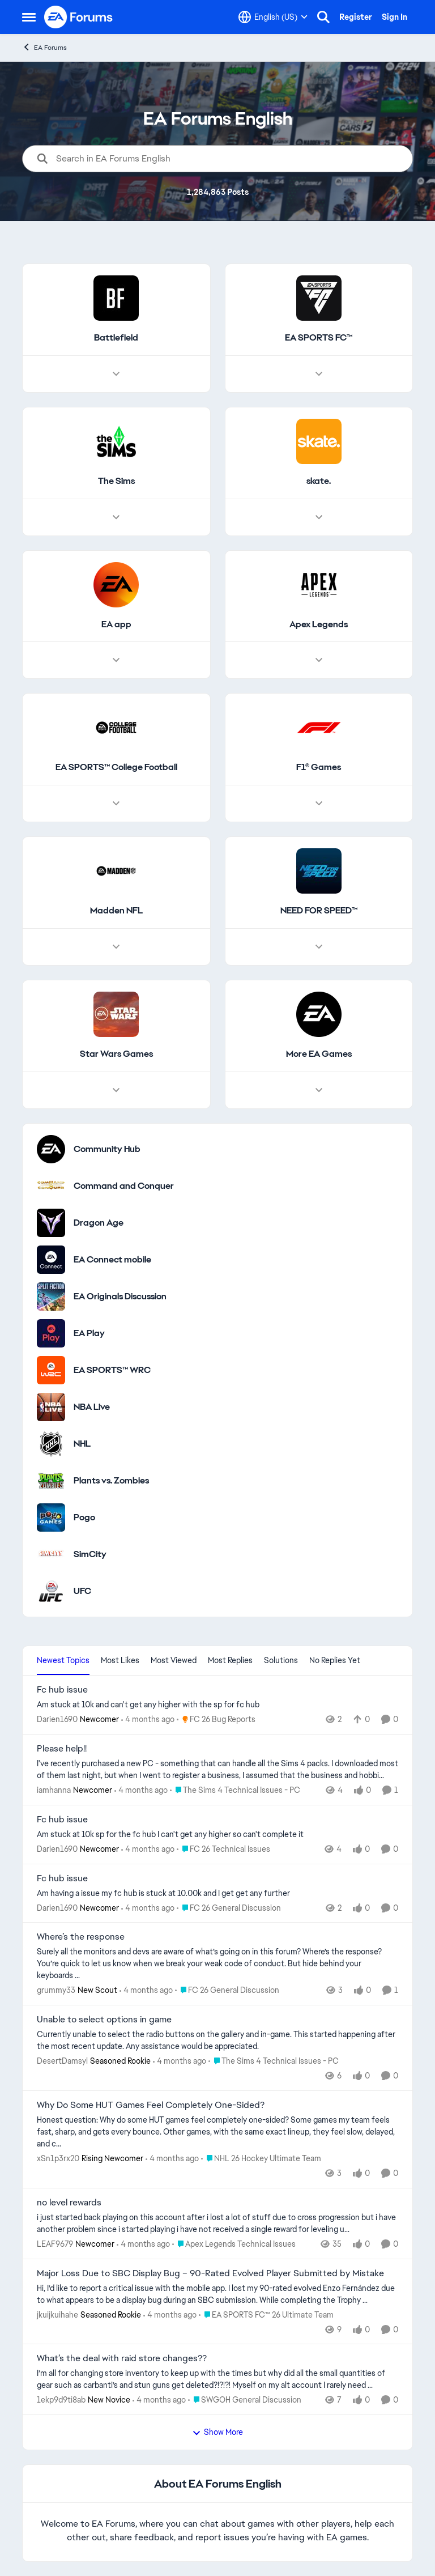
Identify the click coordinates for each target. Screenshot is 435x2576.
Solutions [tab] (281, 1660)
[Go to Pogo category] (51, 1517)
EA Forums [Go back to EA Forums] (44, 47)
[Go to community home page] (78, 17)
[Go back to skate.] (318, 481)
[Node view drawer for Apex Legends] (319, 661)
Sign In (394, 17)
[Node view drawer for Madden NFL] (116, 947)
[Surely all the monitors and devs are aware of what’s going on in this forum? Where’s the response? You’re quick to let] (217, 1964)
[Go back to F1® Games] (318, 768)
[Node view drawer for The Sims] (116, 517)
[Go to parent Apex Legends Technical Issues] (234, 2244)
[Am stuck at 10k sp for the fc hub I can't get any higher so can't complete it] (217, 1834)
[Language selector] (273, 17)
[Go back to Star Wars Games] (116, 1054)
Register (355, 17)
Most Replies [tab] (230, 1660)
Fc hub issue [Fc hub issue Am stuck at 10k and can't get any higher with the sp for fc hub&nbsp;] (62, 1689)
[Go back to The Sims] (116, 481)
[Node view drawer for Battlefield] (116, 374)
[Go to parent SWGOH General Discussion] (244, 2400)
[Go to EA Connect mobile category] (51, 1260)
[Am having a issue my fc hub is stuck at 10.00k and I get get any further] (217, 1893)
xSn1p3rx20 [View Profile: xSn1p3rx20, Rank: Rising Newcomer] (58, 2158)
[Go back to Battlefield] (116, 338)
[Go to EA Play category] (51, 1333)
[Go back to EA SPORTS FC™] (318, 338)
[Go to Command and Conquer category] (51, 1186)
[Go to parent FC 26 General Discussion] (229, 1908)
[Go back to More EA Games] (319, 1054)
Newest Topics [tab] (63, 1660)
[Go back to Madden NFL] (116, 911)
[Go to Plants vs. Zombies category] (51, 1480)
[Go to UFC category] (51, 1591)
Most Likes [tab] (120, 1660)
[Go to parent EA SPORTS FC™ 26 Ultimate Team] (266, 2314)
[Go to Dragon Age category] (51, 1223)
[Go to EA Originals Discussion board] (51, 1296)
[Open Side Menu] (28, 16)
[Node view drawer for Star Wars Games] (116, 1090)
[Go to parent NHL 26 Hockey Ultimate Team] (261, 2159)
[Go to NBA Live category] (51, 1407)
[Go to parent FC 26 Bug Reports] (216, 1719)
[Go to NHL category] (51, 1444)
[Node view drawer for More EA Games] (319, 1090)
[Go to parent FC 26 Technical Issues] (223, 1849)
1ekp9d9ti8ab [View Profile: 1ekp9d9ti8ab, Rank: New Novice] (61, 2400)
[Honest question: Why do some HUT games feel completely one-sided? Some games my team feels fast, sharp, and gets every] (217, 2132)
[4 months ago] (147, 1719)
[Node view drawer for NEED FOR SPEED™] (319, 947)
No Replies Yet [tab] (334, 1660)
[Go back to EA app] (116, 625)
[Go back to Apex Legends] (318, 625)
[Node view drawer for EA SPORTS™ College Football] (116, 804)
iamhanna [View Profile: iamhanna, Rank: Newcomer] (54, 1790)
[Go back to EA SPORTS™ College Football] (116, 768)
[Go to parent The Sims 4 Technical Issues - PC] (235, 1790)
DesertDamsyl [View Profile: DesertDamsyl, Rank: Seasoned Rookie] (62, 2061)
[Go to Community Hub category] (51, 1149)
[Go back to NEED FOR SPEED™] (318, 911)
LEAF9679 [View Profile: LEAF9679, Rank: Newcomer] (55, 2244)
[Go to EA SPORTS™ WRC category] (51, 1370)
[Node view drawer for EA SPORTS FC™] (319, 374)
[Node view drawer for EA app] (116, 661)
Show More (217, 2432)
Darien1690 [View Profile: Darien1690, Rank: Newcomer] (57, 1719)
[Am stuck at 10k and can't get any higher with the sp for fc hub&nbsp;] (217, 1705)
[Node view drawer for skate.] (319, 517)
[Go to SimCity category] (51, 1554)
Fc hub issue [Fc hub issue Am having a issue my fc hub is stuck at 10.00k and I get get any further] (62, 1878)
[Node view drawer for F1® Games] (319, 804)
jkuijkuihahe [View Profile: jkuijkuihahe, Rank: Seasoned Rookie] (57, 2314)
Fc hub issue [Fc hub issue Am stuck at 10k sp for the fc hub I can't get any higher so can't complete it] (62, 1819)
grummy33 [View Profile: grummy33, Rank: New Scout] (56, 1990)
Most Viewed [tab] (174, 1660)
